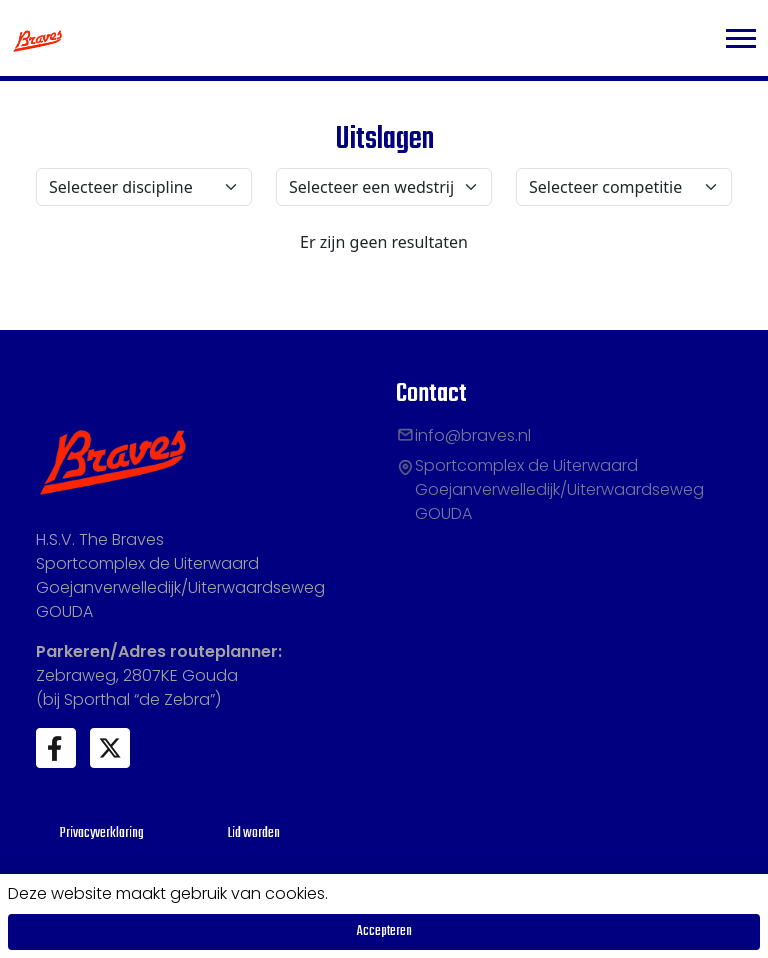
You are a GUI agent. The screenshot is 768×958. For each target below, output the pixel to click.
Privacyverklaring (102, 833)
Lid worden (254, 833)
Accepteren (384, 931)
